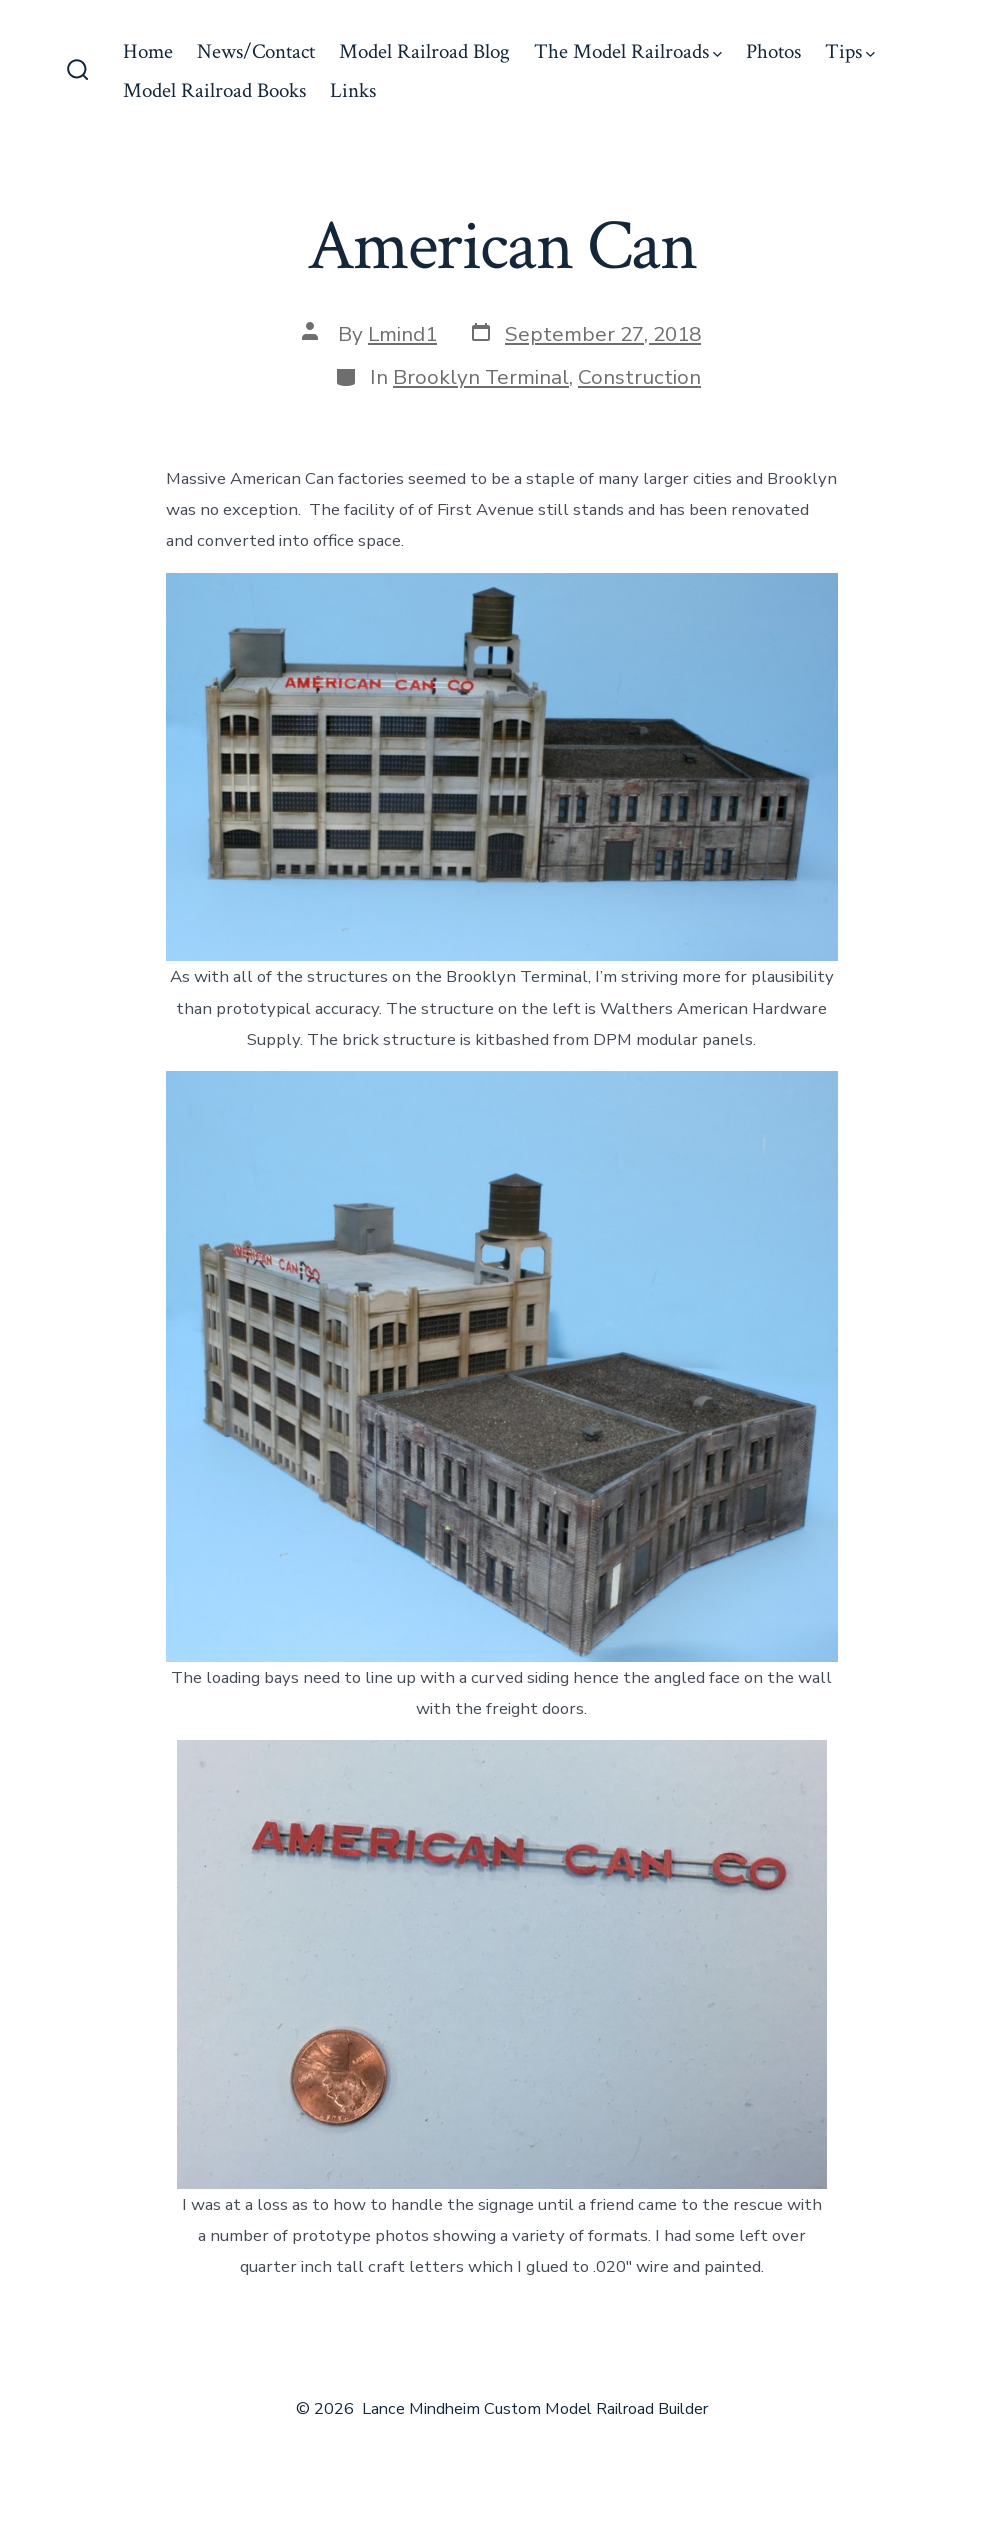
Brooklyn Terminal (481, 377)
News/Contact (256, 51)
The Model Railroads (628, 51)
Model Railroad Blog (424, 51)
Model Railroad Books (214, 90)
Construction (639, 377)
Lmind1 (402, 334)
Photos (773, 51)
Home (148, 51)
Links (353, 90)
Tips (850, 51)
